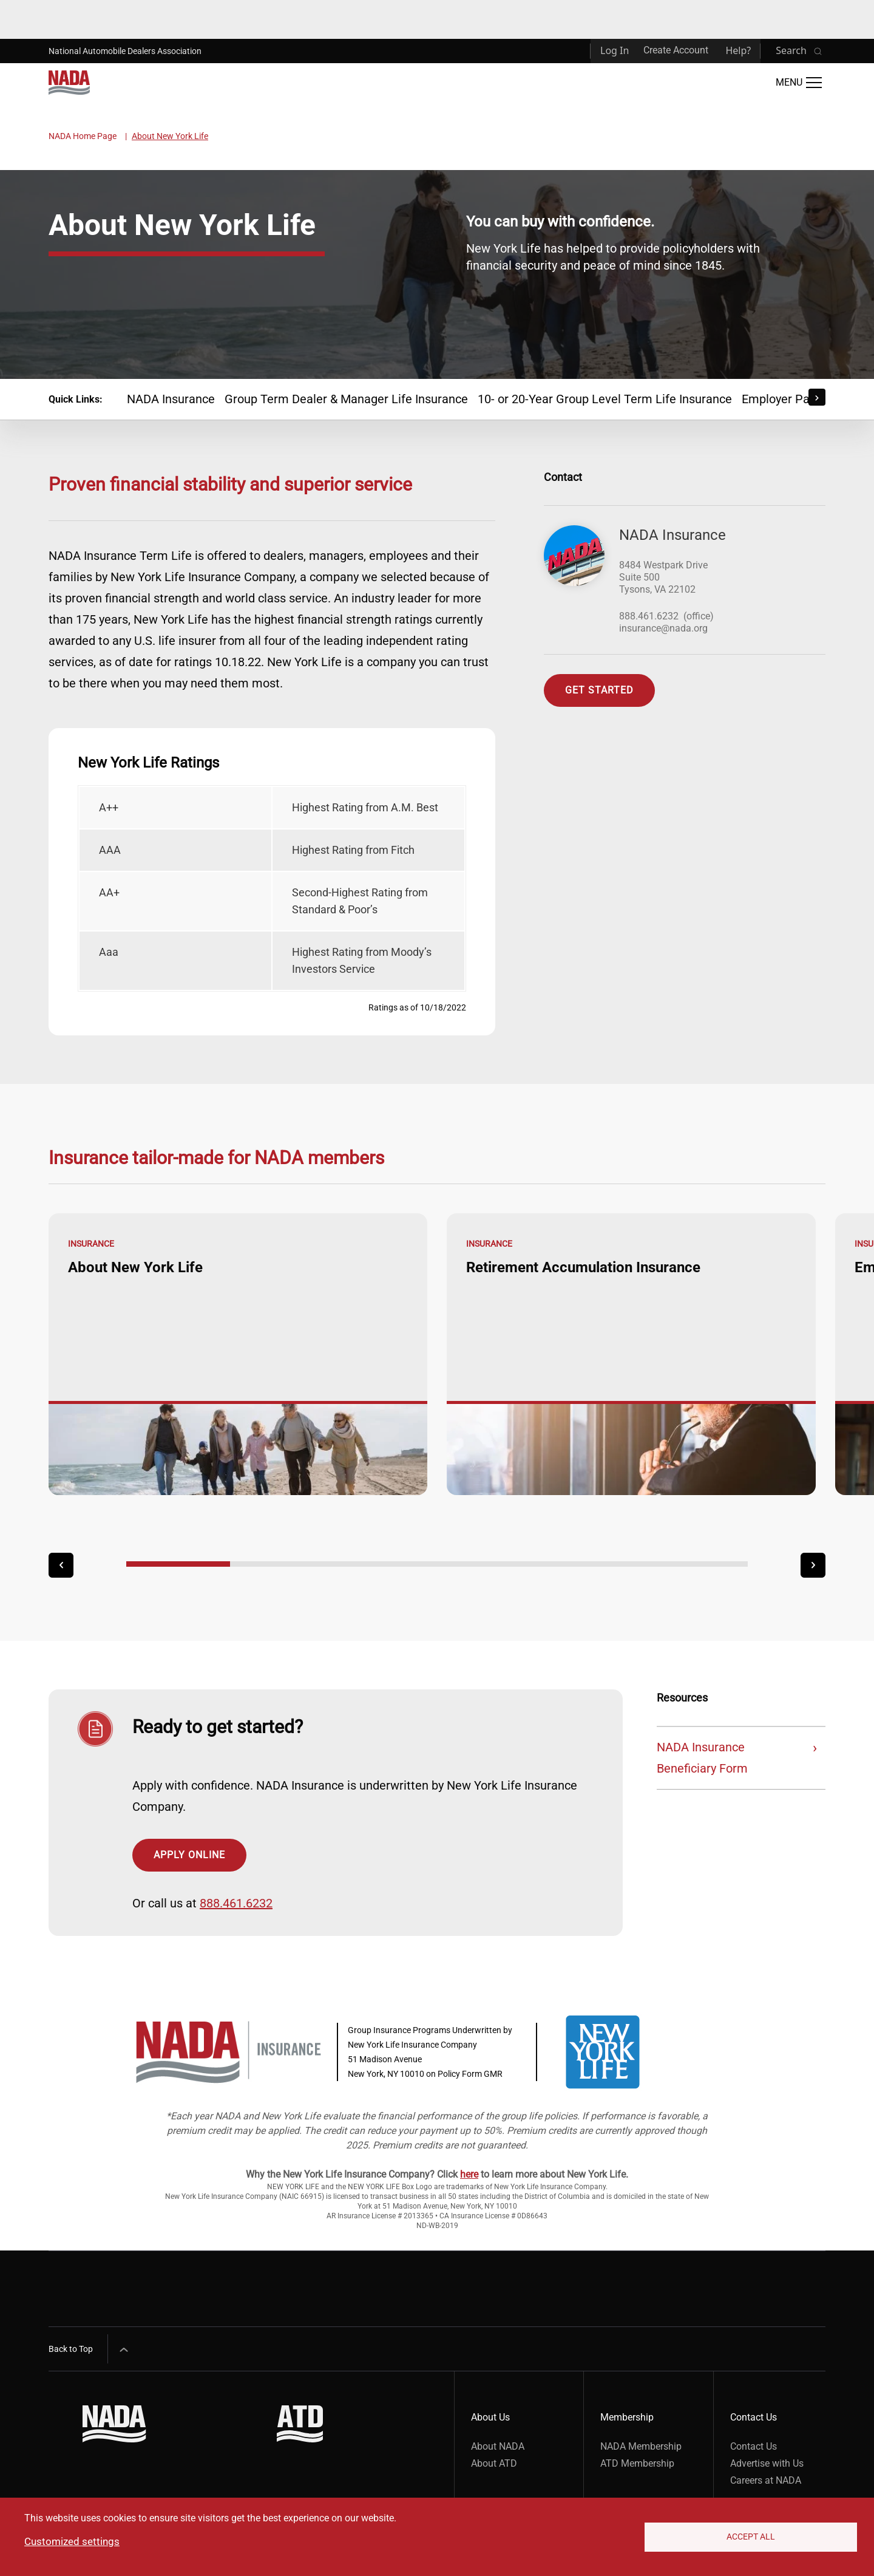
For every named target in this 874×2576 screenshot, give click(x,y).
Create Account (675, 50)
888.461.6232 (649, 616)
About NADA (497, 2446)
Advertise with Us (767, 2463)
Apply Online (189, 1855)
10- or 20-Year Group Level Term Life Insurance (605, 399)
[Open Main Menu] (798, 82)
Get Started (599, 690)
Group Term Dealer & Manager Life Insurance (346, 399)
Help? (738, 50)
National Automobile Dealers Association (125, 51)
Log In (614, 50)
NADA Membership (641, 2446)
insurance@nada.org (663, 628)
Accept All (751, 2536)
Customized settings (72, 2541)
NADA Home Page (83, 136)
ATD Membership (637, 2463)
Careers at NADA (765, 2480)
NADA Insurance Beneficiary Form (702, 1758)
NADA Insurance (171, 399)
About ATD (494, 2463)
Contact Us (753, 2446)
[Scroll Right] (816, 397)
